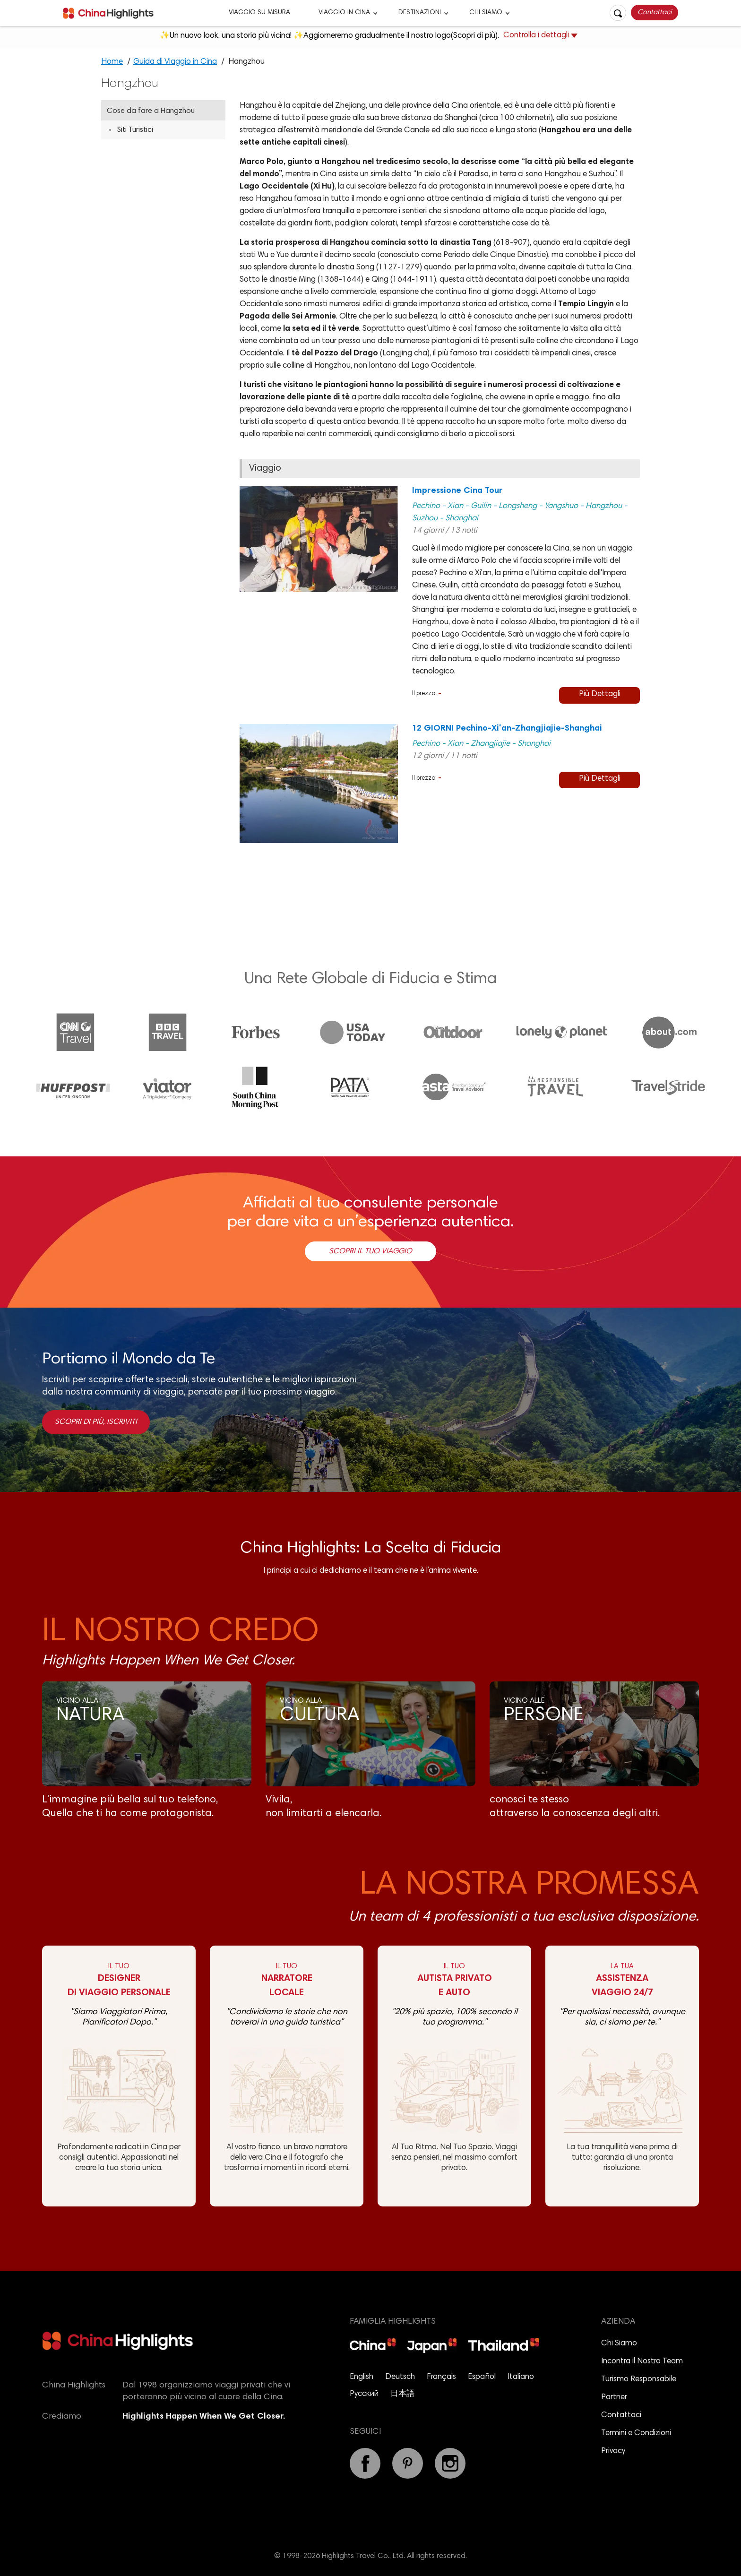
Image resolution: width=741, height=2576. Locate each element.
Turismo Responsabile (638, 2380)
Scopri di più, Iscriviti (96, 1422)
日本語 (402, 2394)
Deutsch (400, 2377)
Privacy (613, 2451)
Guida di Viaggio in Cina (175, 62)
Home (112, 62)
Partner (614, 2398)
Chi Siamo (619, 2344)
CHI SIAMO (485, 12)
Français (441, 2377)
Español (482, 2377)
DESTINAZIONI (419, 12)
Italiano (521, 2377)
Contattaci (655, 12)
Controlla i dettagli (540, 36)
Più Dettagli (599, 694)
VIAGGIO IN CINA (344, 12)
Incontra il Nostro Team (642, 2362)
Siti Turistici (135, 130)
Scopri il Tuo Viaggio (370, 1251)
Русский (364, 2394)
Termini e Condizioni (636, 2434)
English (361, 2377)
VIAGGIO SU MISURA (259, 12)
